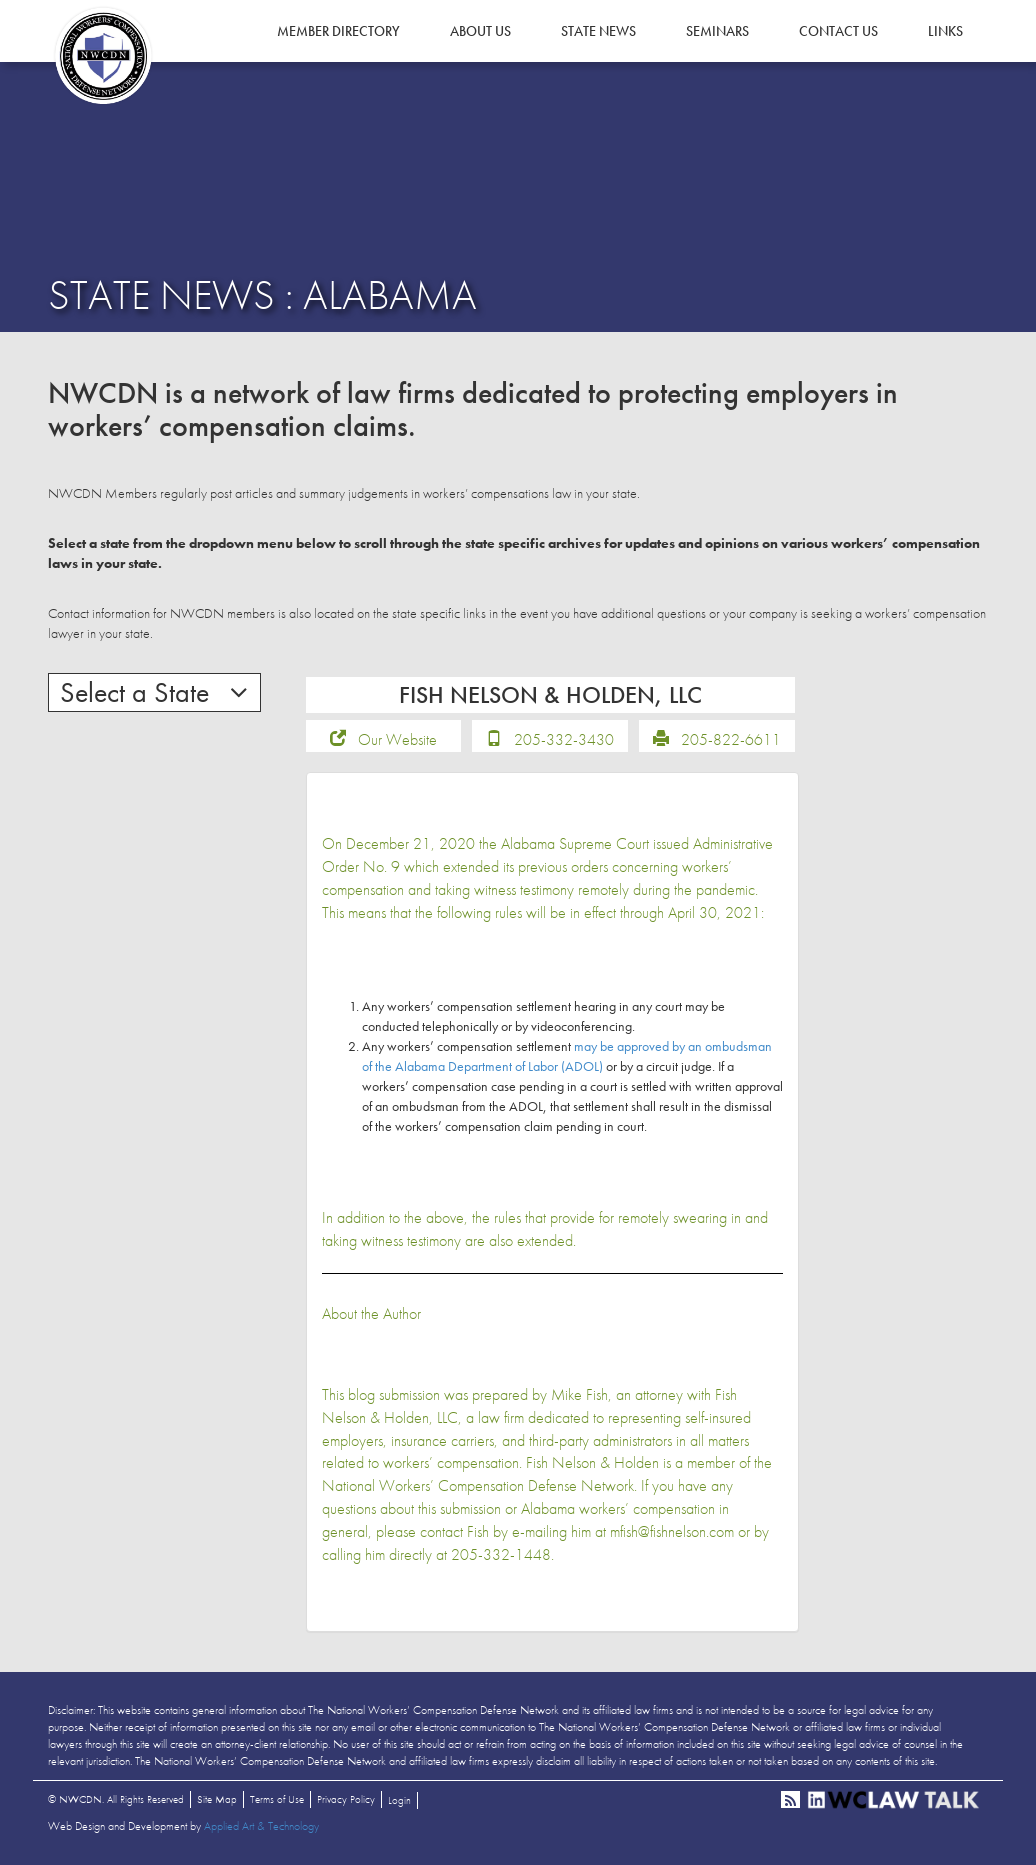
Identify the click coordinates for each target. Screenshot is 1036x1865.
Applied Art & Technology (261, 1826)
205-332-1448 (501, 1554)
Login (399, 1800)
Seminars (717, 31)
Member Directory (338, 31)
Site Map (217, 1799)
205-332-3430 (564, 739)
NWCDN (103, 56)
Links (945, 31)
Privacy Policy (346, 1799)
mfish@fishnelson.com (672, 1531)
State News (598, 31)
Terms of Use (277, 1799)
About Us (480, 31)
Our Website (397, 739)
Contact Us (838, 31)
